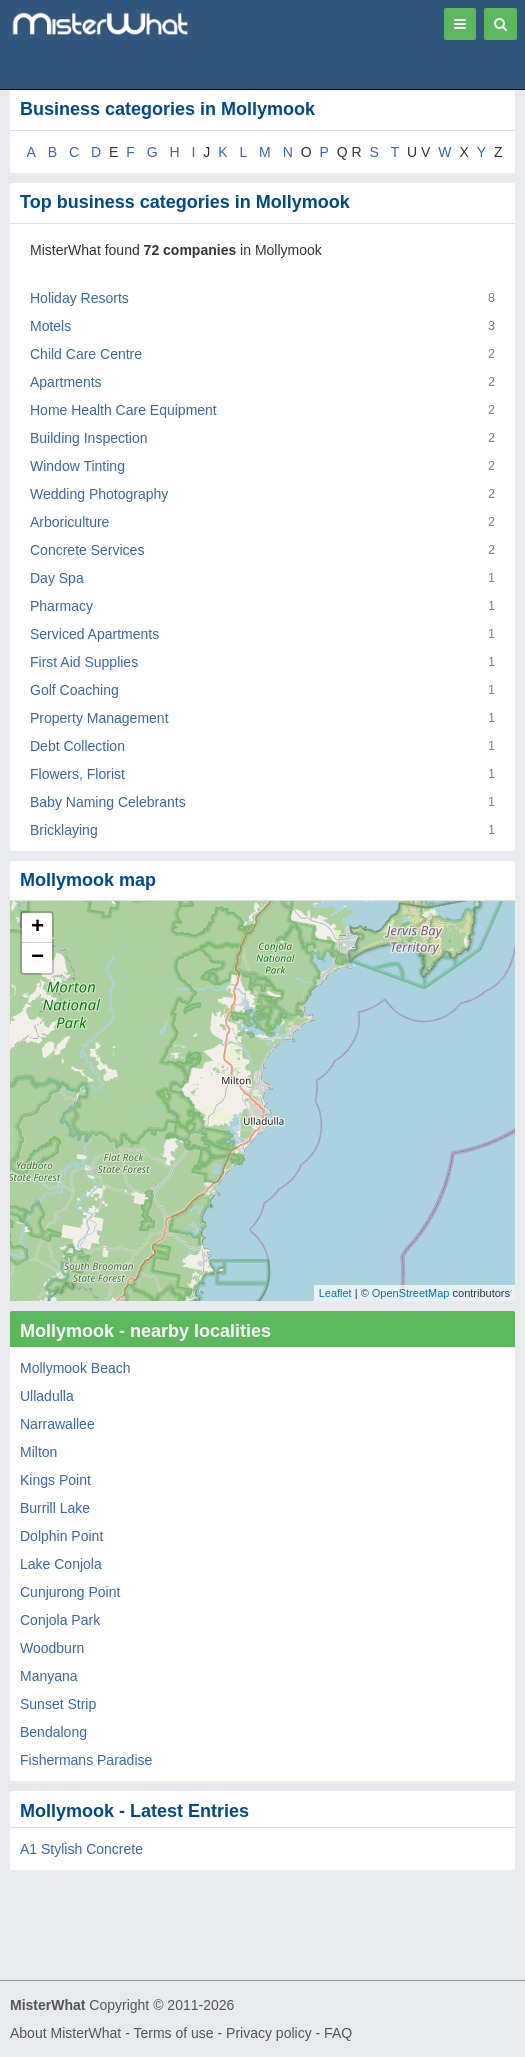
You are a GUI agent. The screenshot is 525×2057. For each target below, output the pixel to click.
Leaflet (335, 1293)
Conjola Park (60, 1620)
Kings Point (55, 1480)
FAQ (338, 2033)
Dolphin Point (61, 1536)
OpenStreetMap (411, 1293)
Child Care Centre (86, 354)
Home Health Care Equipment (123, 410)
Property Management (99, 718)
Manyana (49, 1676)
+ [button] (37, 928)
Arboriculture (69, 522)
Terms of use (173, 2033)
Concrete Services (87, 550)
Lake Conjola (61, 1564)
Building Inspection (89, 438)
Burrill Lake (55, 1508)
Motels (50, 326)
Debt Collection (77, 746)
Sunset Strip (58, 1704)
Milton (38, 1452)
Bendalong (53, 1732)
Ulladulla (47, 1396)
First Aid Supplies (84, 662)
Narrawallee (57, 1424)
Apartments (66, 382)
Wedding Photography (99, 494)
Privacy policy (269, 2033)
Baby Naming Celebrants (108, 802)
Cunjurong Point (70, 1592)
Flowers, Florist (77, 774)
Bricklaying (64, 830)
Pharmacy (61, 606)
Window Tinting (77, 466)
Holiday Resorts (79, 298)
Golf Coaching (74, 690)
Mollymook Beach (75, 1368)
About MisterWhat (65, 2033)
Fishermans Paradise (86, 1760)
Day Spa (57, 578)
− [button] (37, 958)
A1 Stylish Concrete (81, 1849)
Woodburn (52, 1648)
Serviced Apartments (94, 634)
